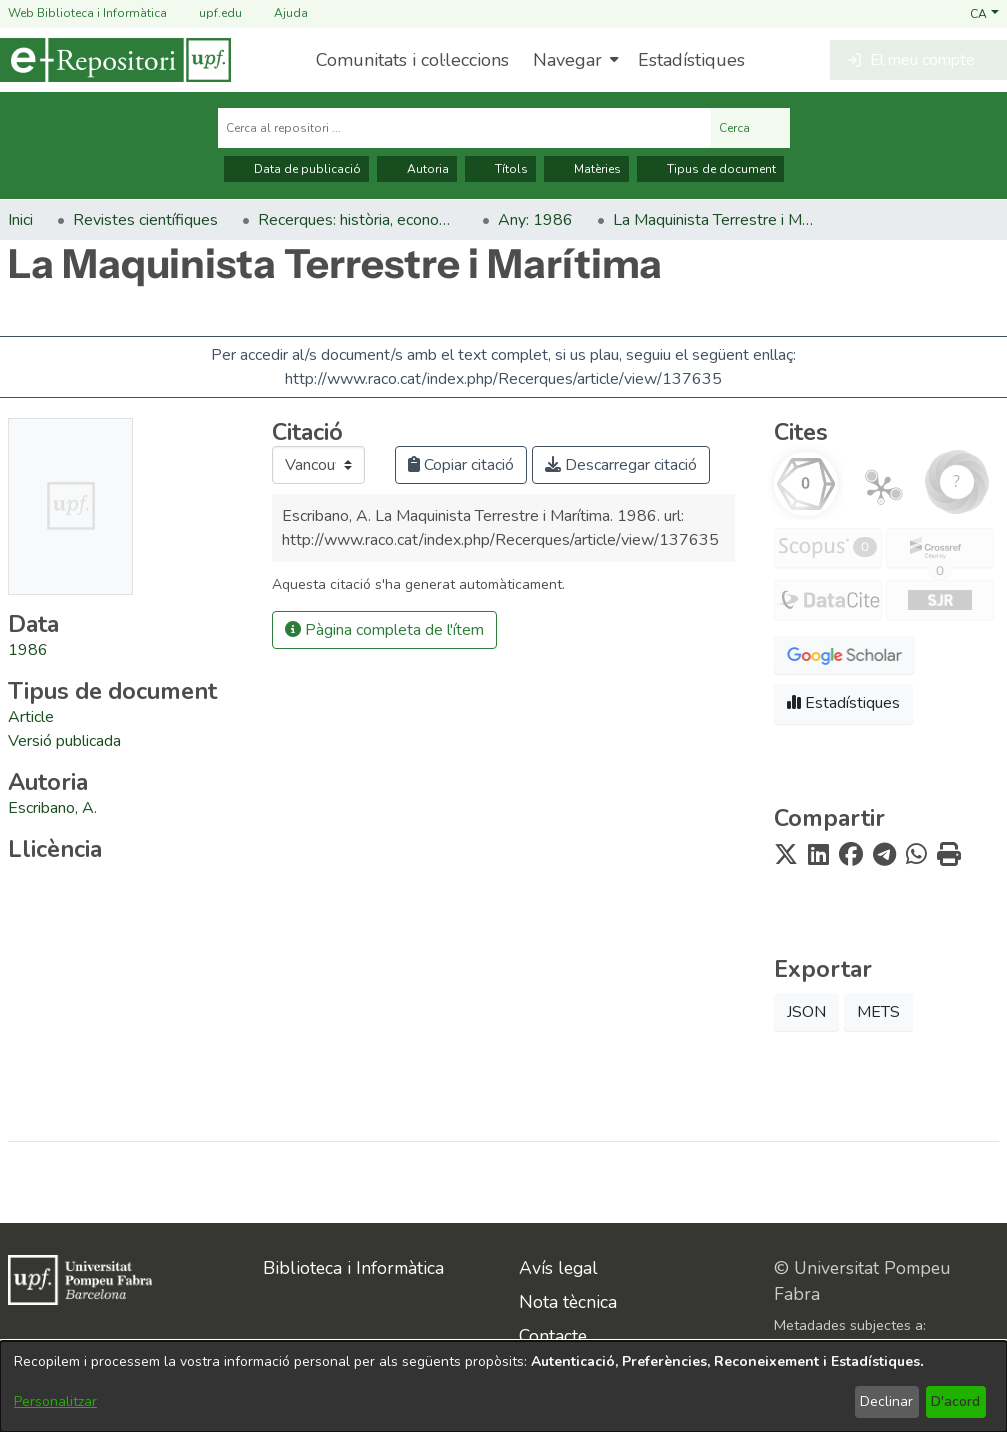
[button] (984, 13)
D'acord (955, 1401)
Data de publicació (296, 169)
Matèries (586, 169)
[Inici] (115, 60)
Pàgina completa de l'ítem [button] (384, 630)
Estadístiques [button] (843, 703)
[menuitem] (573, 60)
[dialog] (503, 1386)
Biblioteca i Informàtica (353, 1268)
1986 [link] (28, 650)
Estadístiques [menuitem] (691, 60)
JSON (806, 1012)
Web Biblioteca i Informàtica (87, 13)
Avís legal (558, 1268)
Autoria (417, 169)
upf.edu (208, 13)
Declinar (886, 1401)
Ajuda (279, 13)
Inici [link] (20, 220)
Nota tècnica (568, 1302)
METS (878, 1012)
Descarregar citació (621, 465)
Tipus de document (710, 169)
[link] (31, 717)
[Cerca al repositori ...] (464, 128)
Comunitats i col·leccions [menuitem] (412, 60)
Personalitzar (55, 1401)
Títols (500, 169)
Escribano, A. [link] (52, 808)
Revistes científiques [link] (145, 220)
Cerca (750, 128)
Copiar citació (461, 465)
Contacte (553, 1336)
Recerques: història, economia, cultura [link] (358, 220)
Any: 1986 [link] (535, 220)
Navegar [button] (567, 60)
